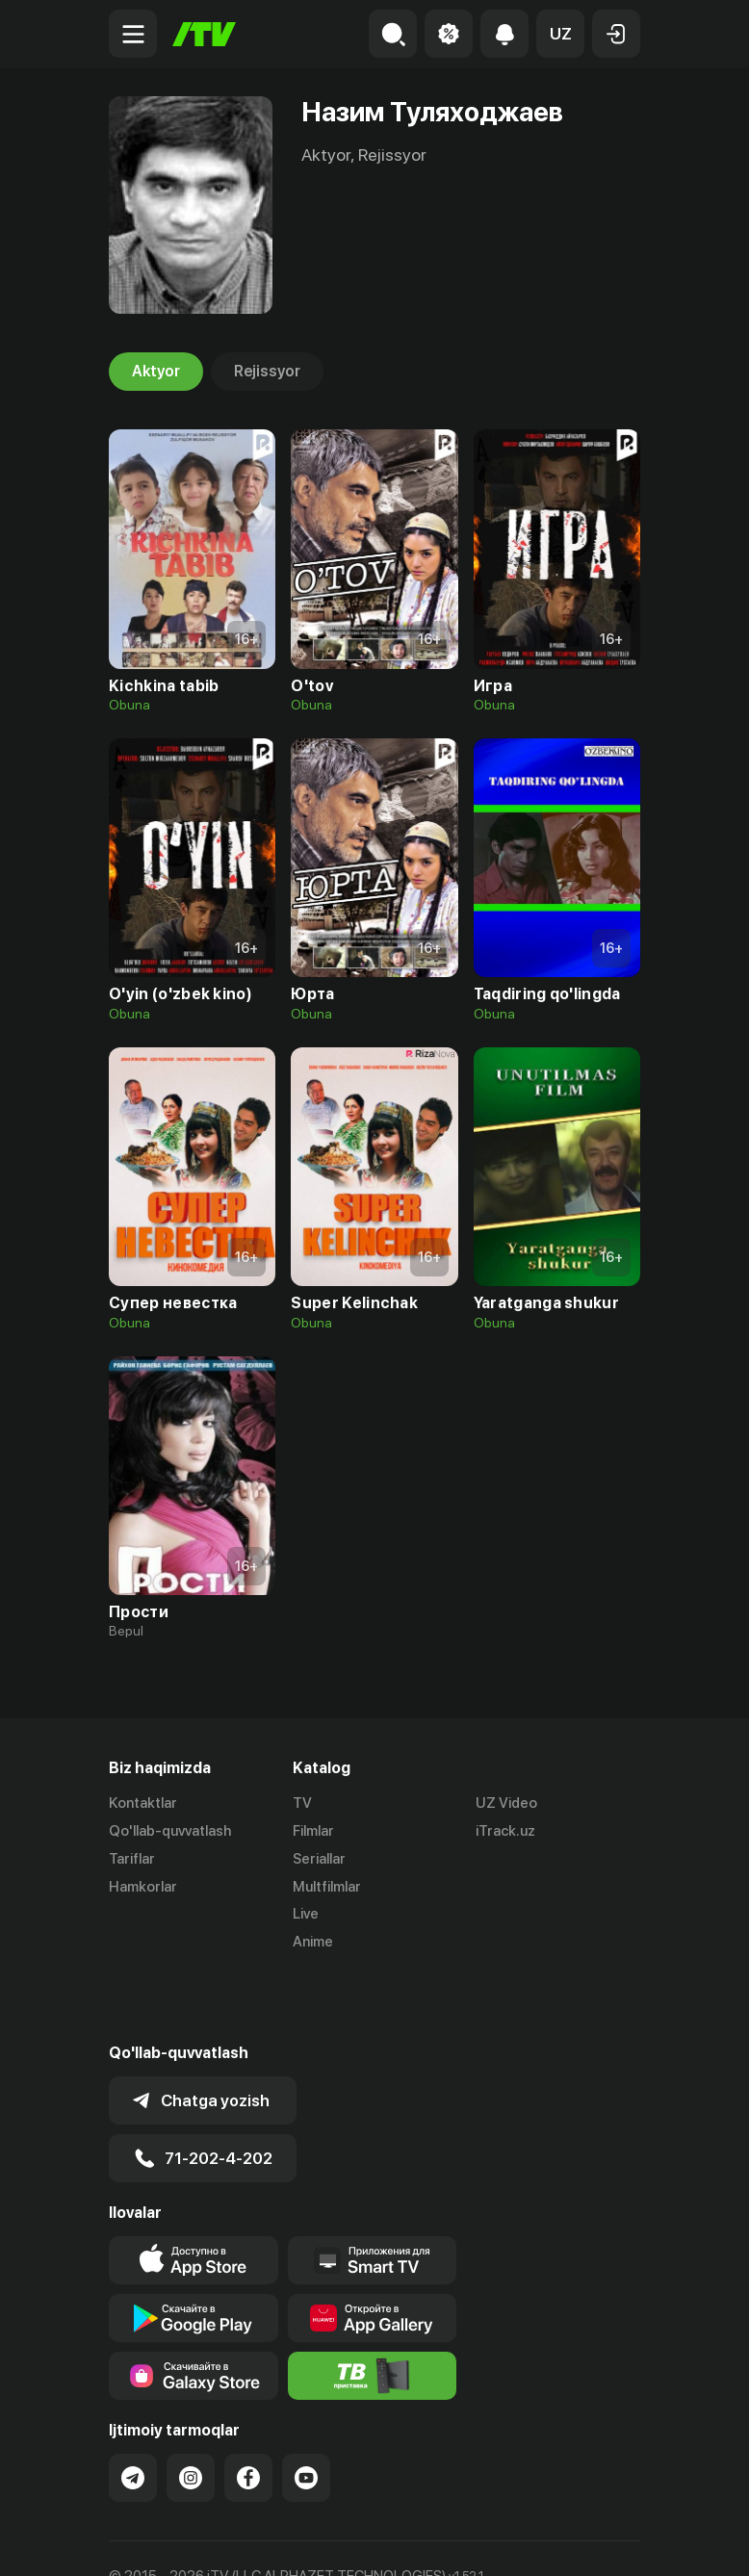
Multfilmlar (327, 1886)
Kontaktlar (143, 1803)
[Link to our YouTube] (306, 2409)
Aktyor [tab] (156, 371)
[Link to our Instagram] (191, 2409)
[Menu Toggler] (133, 34)
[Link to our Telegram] (133, 2409)
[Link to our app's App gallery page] (372, 2250)
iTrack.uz (505, 1831)
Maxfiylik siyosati (292, 2541)
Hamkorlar (143, 1886)
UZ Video (506, 1803)
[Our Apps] (372, 2192)
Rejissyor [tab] (267, 371)
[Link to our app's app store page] (193, 2192)
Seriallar (319, 1859)
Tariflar (132, 1859)
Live (306, 1913)
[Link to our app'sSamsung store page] (193, 2307)
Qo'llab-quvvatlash (170, 1831)
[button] (560, 34)
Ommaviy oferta (161, 2541)
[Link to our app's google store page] (193, 2250)
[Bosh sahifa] (204, 34)
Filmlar (313, 1831)
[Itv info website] (372, 2307)
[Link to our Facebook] (248, 2409)
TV (302, 1803)
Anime (313, 1941)
